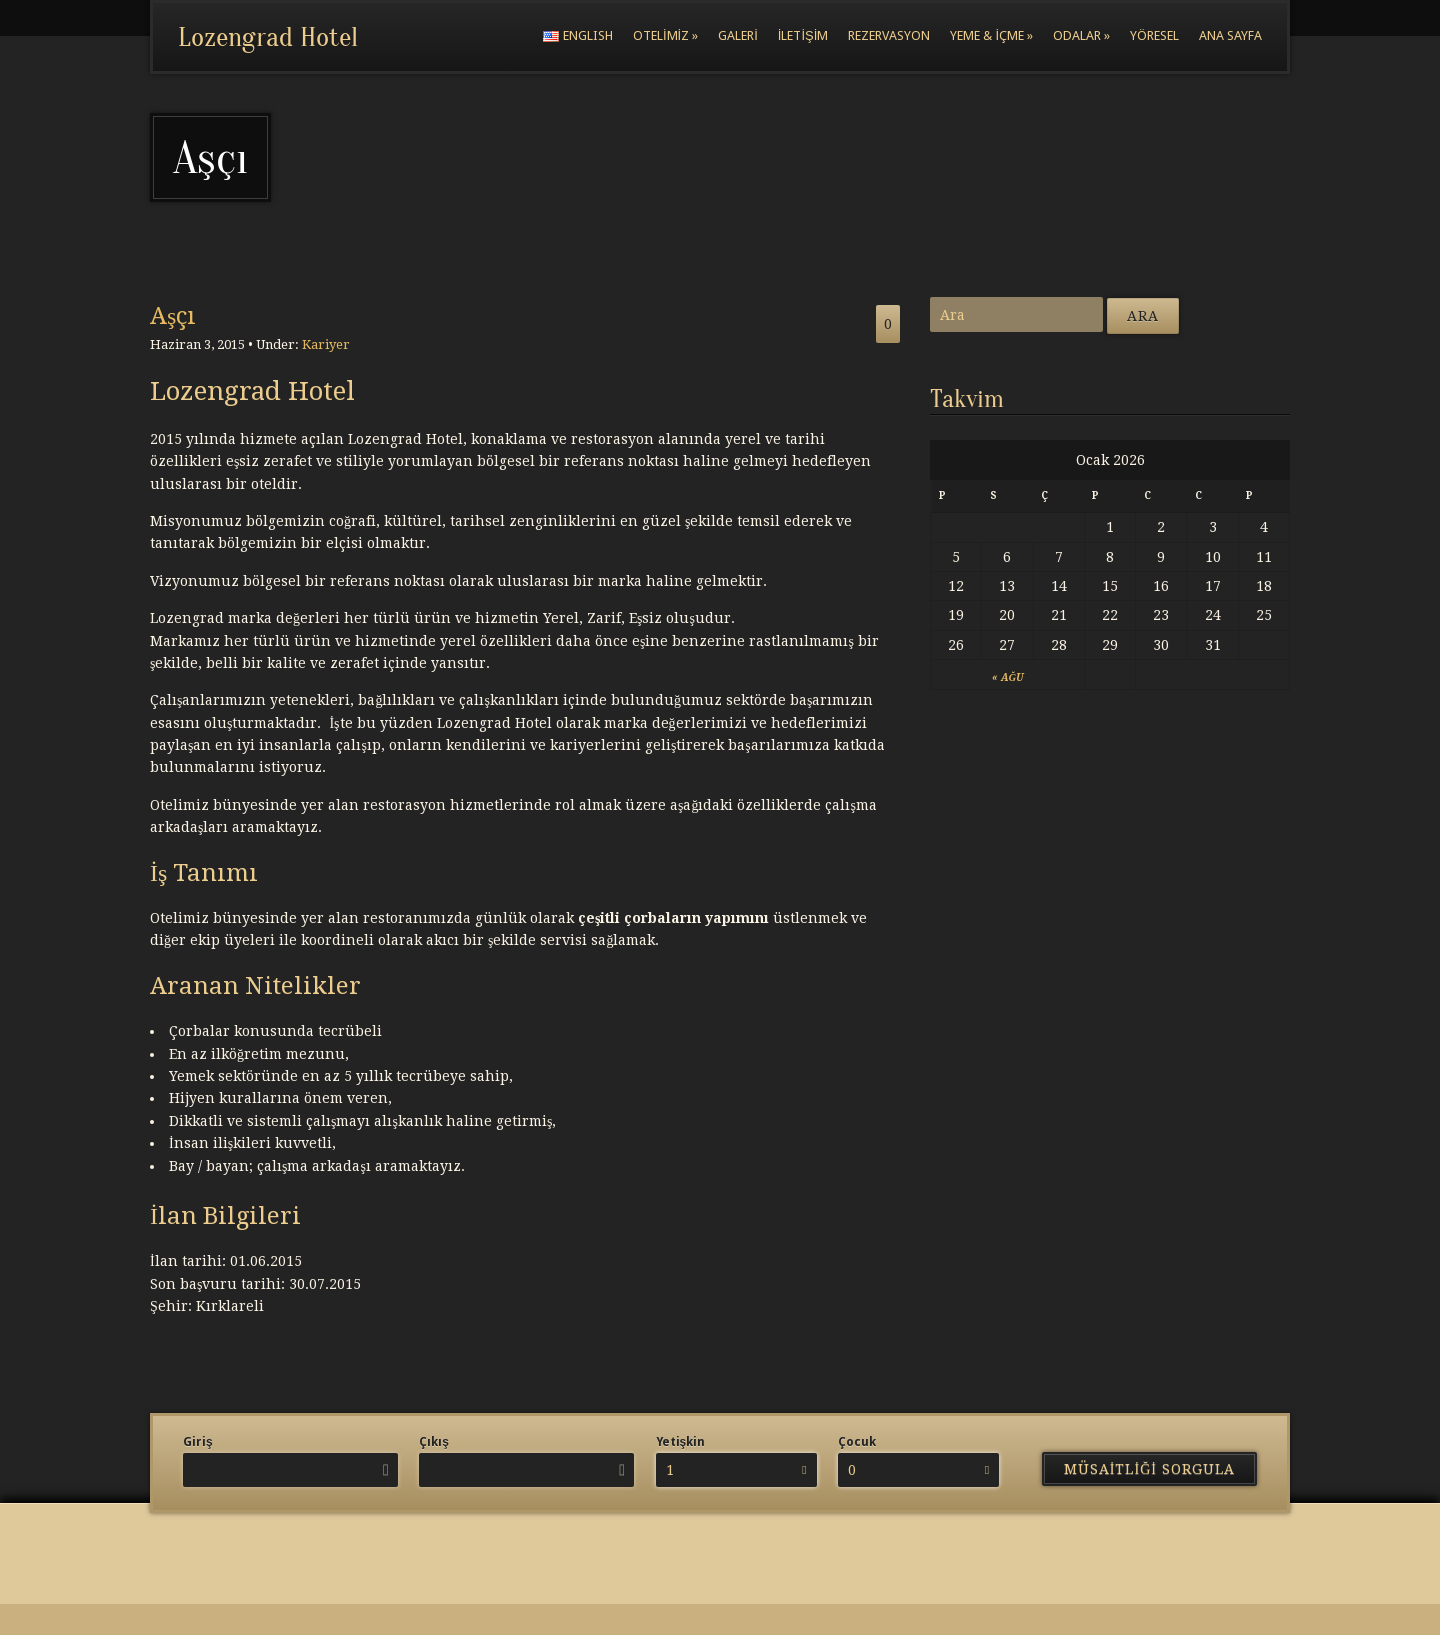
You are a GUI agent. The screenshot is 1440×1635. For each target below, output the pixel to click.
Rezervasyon (889, 35)
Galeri (738, 35)
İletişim (803, 35)
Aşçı (173, 316)
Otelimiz (665, 35)
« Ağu (1007, 677)
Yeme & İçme (991, 35)
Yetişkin (681, 1442)
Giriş (198, 1442)
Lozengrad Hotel (268, 37)
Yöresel (1154, 35)
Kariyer (326, 344)
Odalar (1081, 35)
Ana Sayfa (1230, 35)
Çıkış (434, 1442)
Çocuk (857, 1442)
